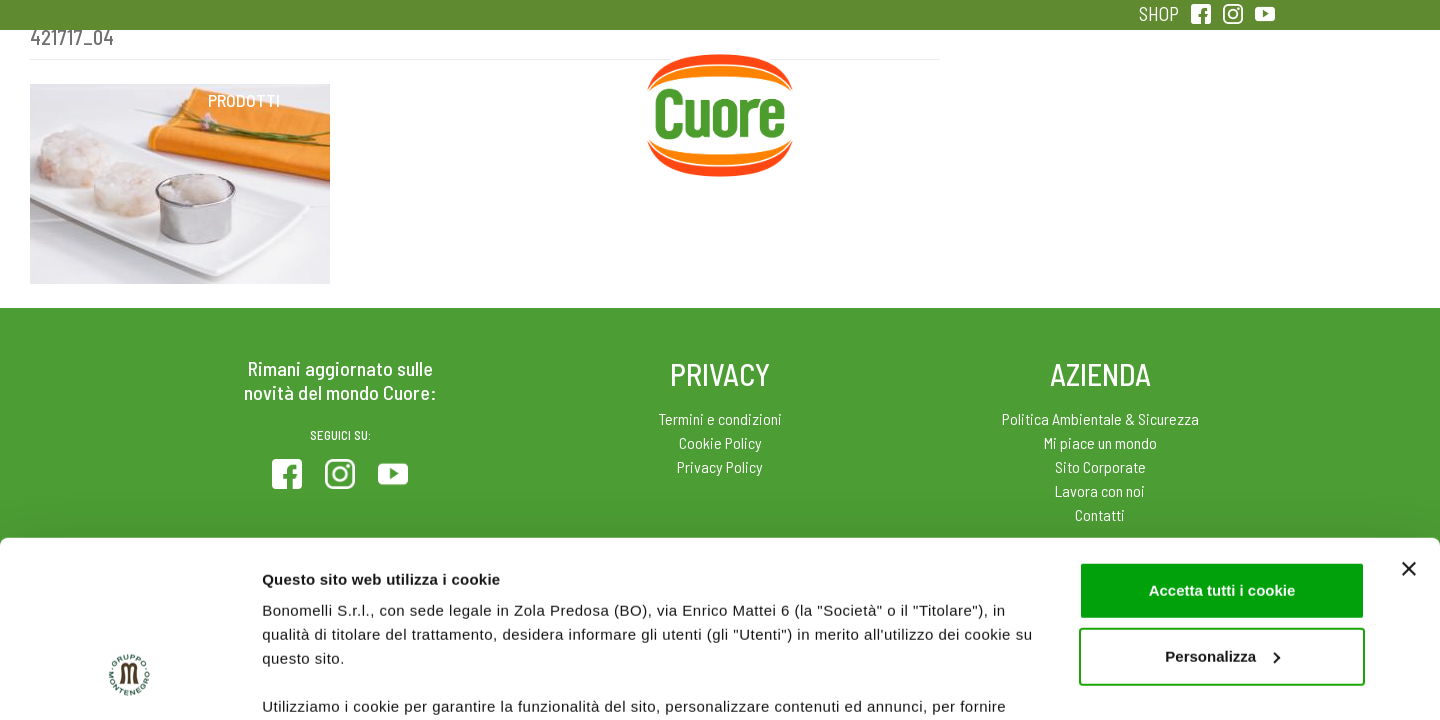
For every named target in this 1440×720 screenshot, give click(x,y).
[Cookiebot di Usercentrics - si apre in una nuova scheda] (129, 681)
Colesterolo (402, 100)
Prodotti (244, 100)
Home (720, 78)
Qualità (1037, 100)
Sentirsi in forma (1196, 100)
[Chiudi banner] (1409, 418)
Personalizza (1222, 505)
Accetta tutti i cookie (1222, 439)
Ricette (561, 100)
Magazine (878, 100)
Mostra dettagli (316, 680)
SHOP (1159, 13)
